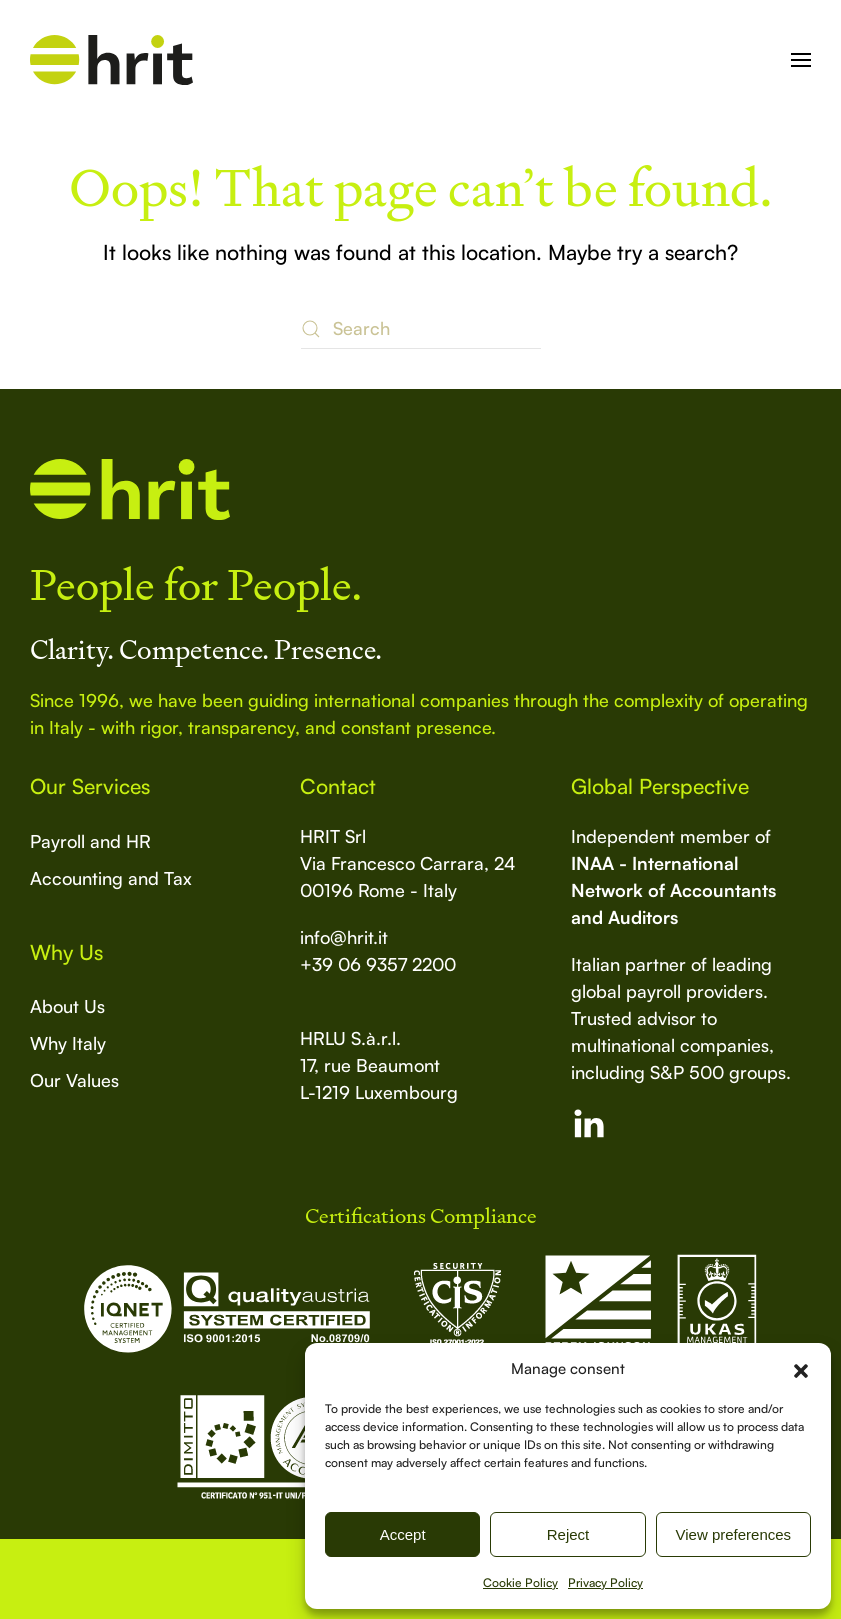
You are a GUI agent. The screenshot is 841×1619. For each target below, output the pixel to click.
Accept (403, 1534)
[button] (801, 1369)
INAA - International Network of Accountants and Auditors (673, 890)
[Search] (421, 329)
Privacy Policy (605, 1582)
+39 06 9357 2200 (378, 964)
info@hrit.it (344, 937)
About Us (67, 1006)
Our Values (74, 1080)
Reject (568, 1534)
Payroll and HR (90, 841)
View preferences (734, 1534)
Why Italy (68, 1043)
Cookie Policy (520, 1582)
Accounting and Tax (111, 878)
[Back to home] (111, 60)
